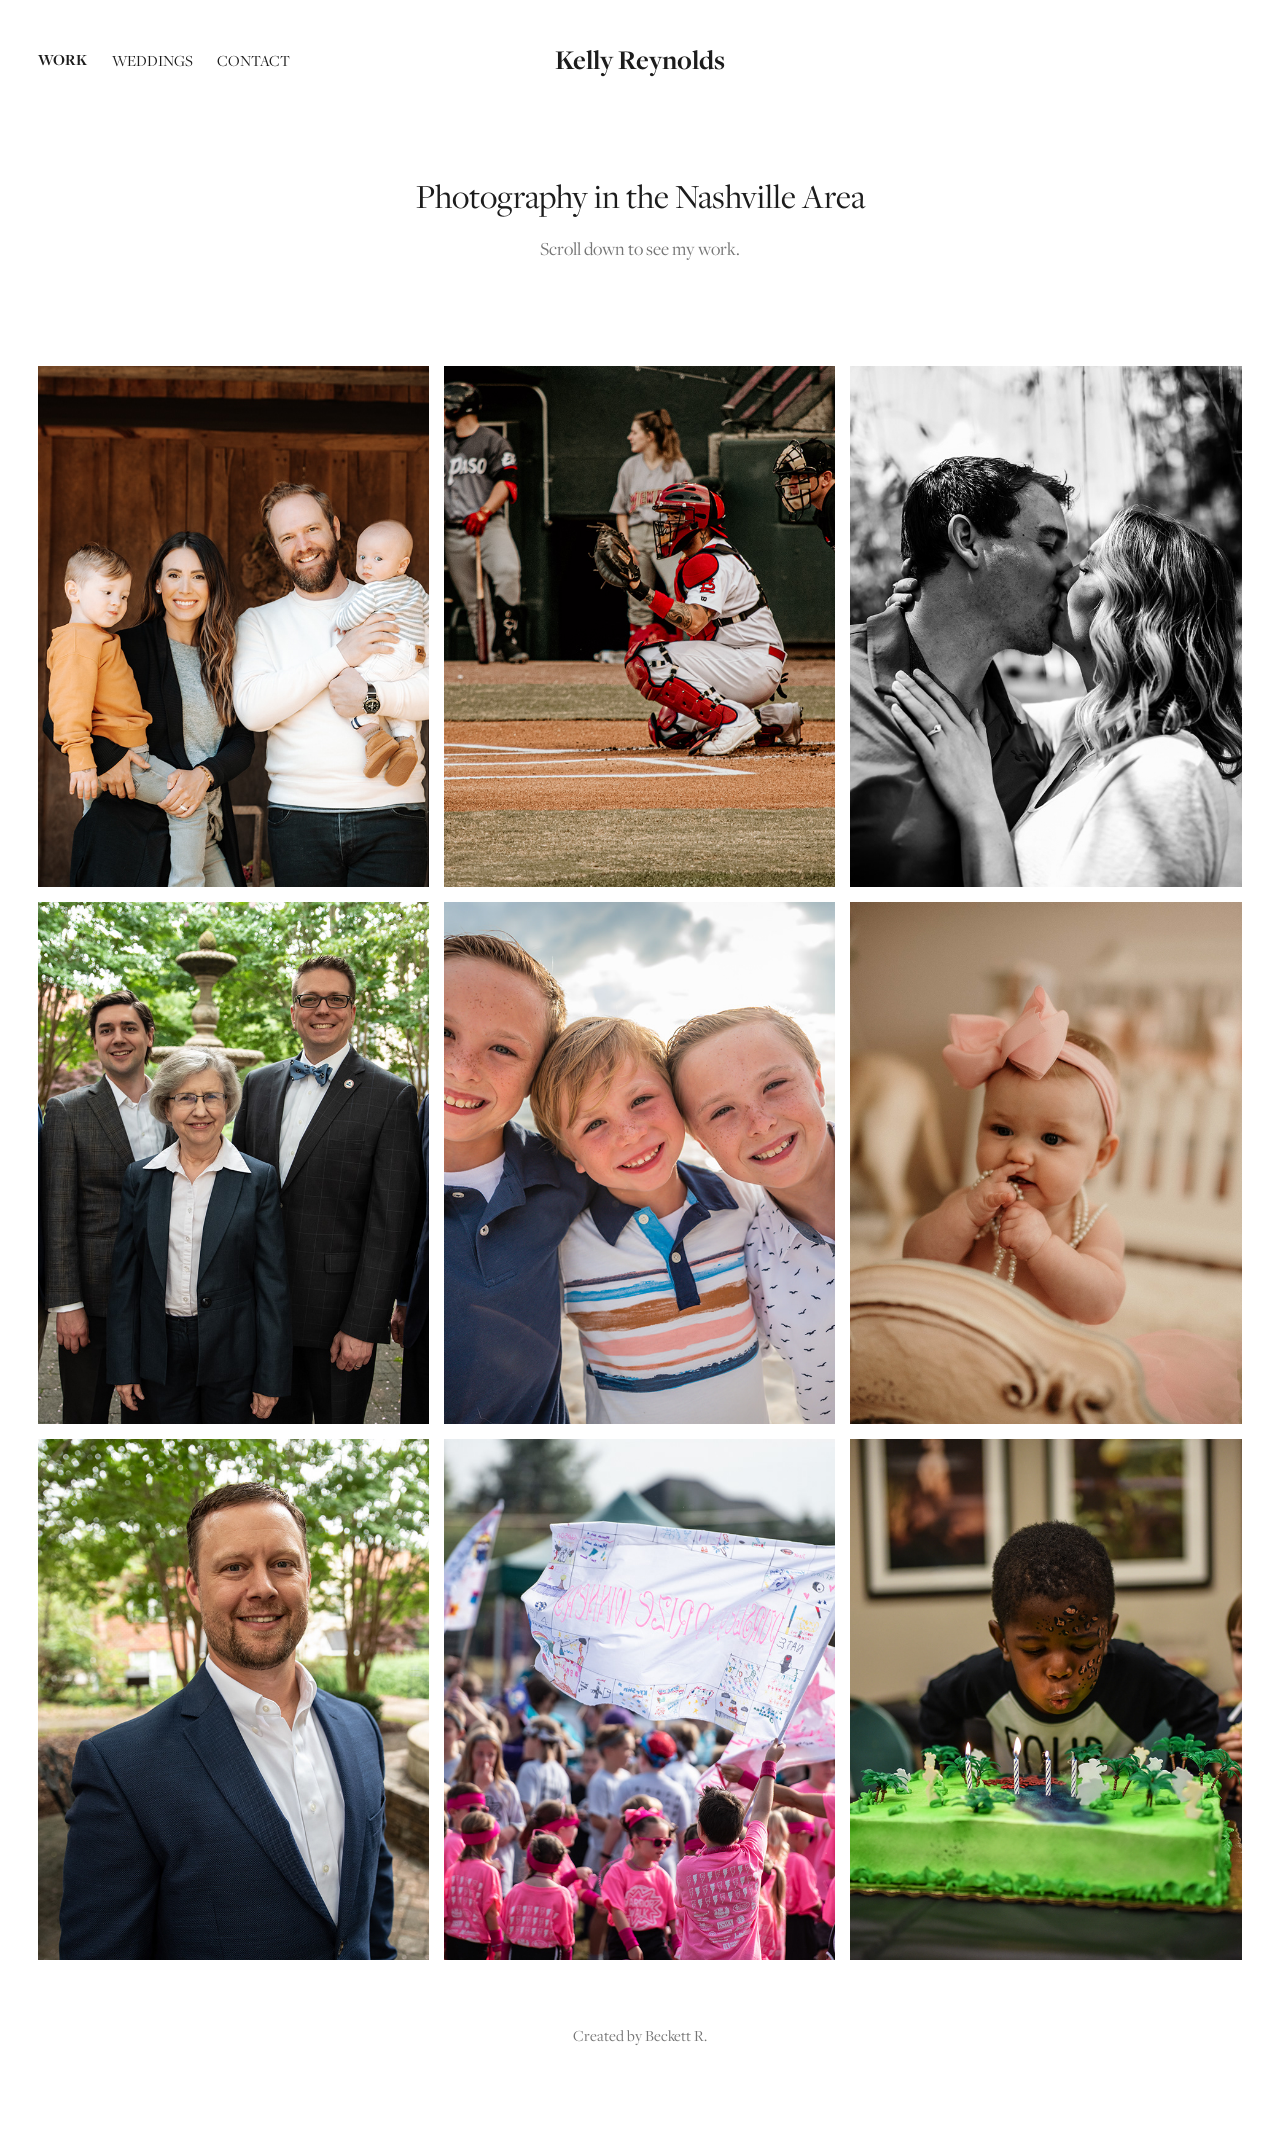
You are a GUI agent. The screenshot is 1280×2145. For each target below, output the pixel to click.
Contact (253, 60)
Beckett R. (676, 2035)
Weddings (152, 60)
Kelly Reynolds (640, 59)
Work (62, 59)
